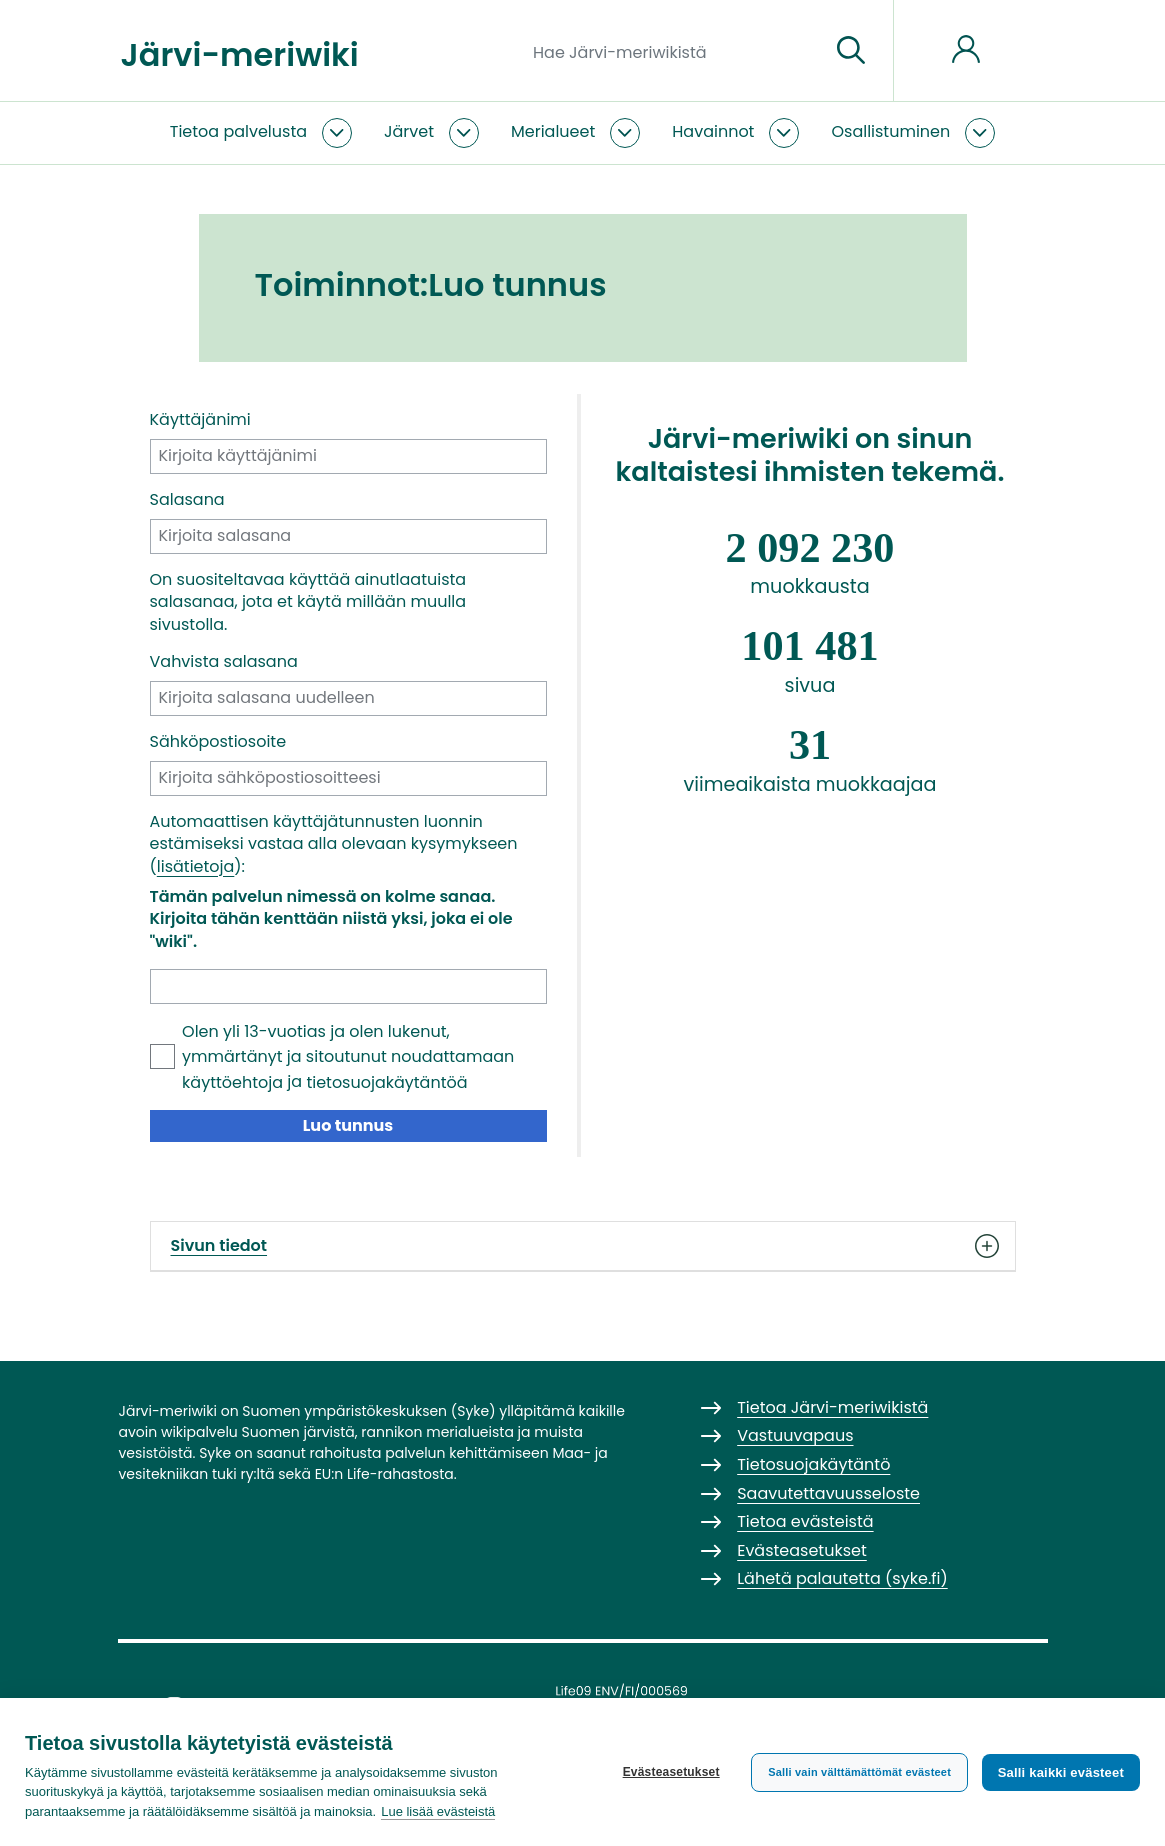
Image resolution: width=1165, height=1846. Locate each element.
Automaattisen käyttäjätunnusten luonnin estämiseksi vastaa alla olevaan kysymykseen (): (334, 844)
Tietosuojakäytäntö (813, 1464)
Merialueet (553, 131)
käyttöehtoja (232, 1082)
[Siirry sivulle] (851, 51)
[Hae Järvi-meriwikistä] (673, 51)
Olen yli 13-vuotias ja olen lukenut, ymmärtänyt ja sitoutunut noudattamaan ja (348, 1057)
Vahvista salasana (224, 662)
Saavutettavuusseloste (828, 1493)
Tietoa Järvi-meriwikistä (832, 1407)
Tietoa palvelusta (238, 131)
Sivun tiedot (583, 1246)
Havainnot (713, 131)
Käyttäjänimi (200, 420)
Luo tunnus (348, 1125)
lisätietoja (196, 866)
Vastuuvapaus (795, 1435)
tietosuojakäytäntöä (386, 1082)
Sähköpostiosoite (218, 742)
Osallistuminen (890, 131)
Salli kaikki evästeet (1061, 1772)
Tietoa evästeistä (805, 1521)
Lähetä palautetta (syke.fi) (842, 1578)
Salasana (187, 500)
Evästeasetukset (670, 1772)
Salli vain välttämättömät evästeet (859, 1772)
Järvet (409, 131)
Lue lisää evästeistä (438, 1811)
